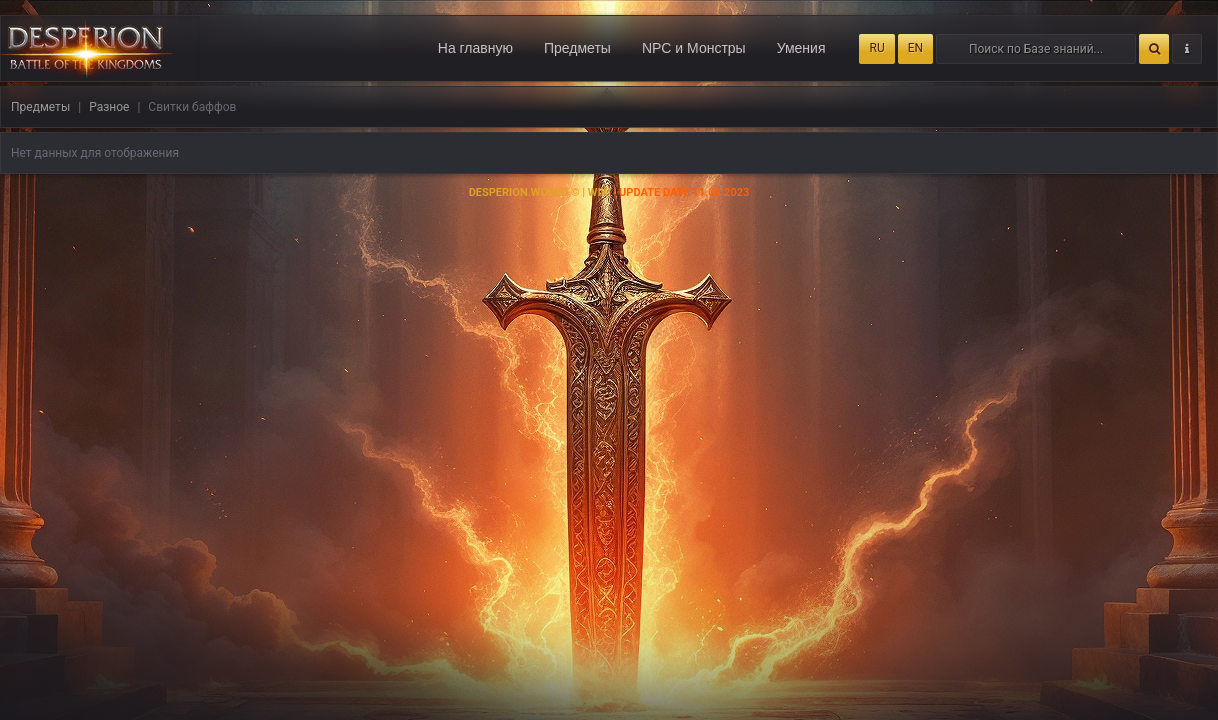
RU (876, 48)
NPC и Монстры (694, 48)
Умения (801, 48)
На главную (475, 48)
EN (915, 48)
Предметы (577, 48)
